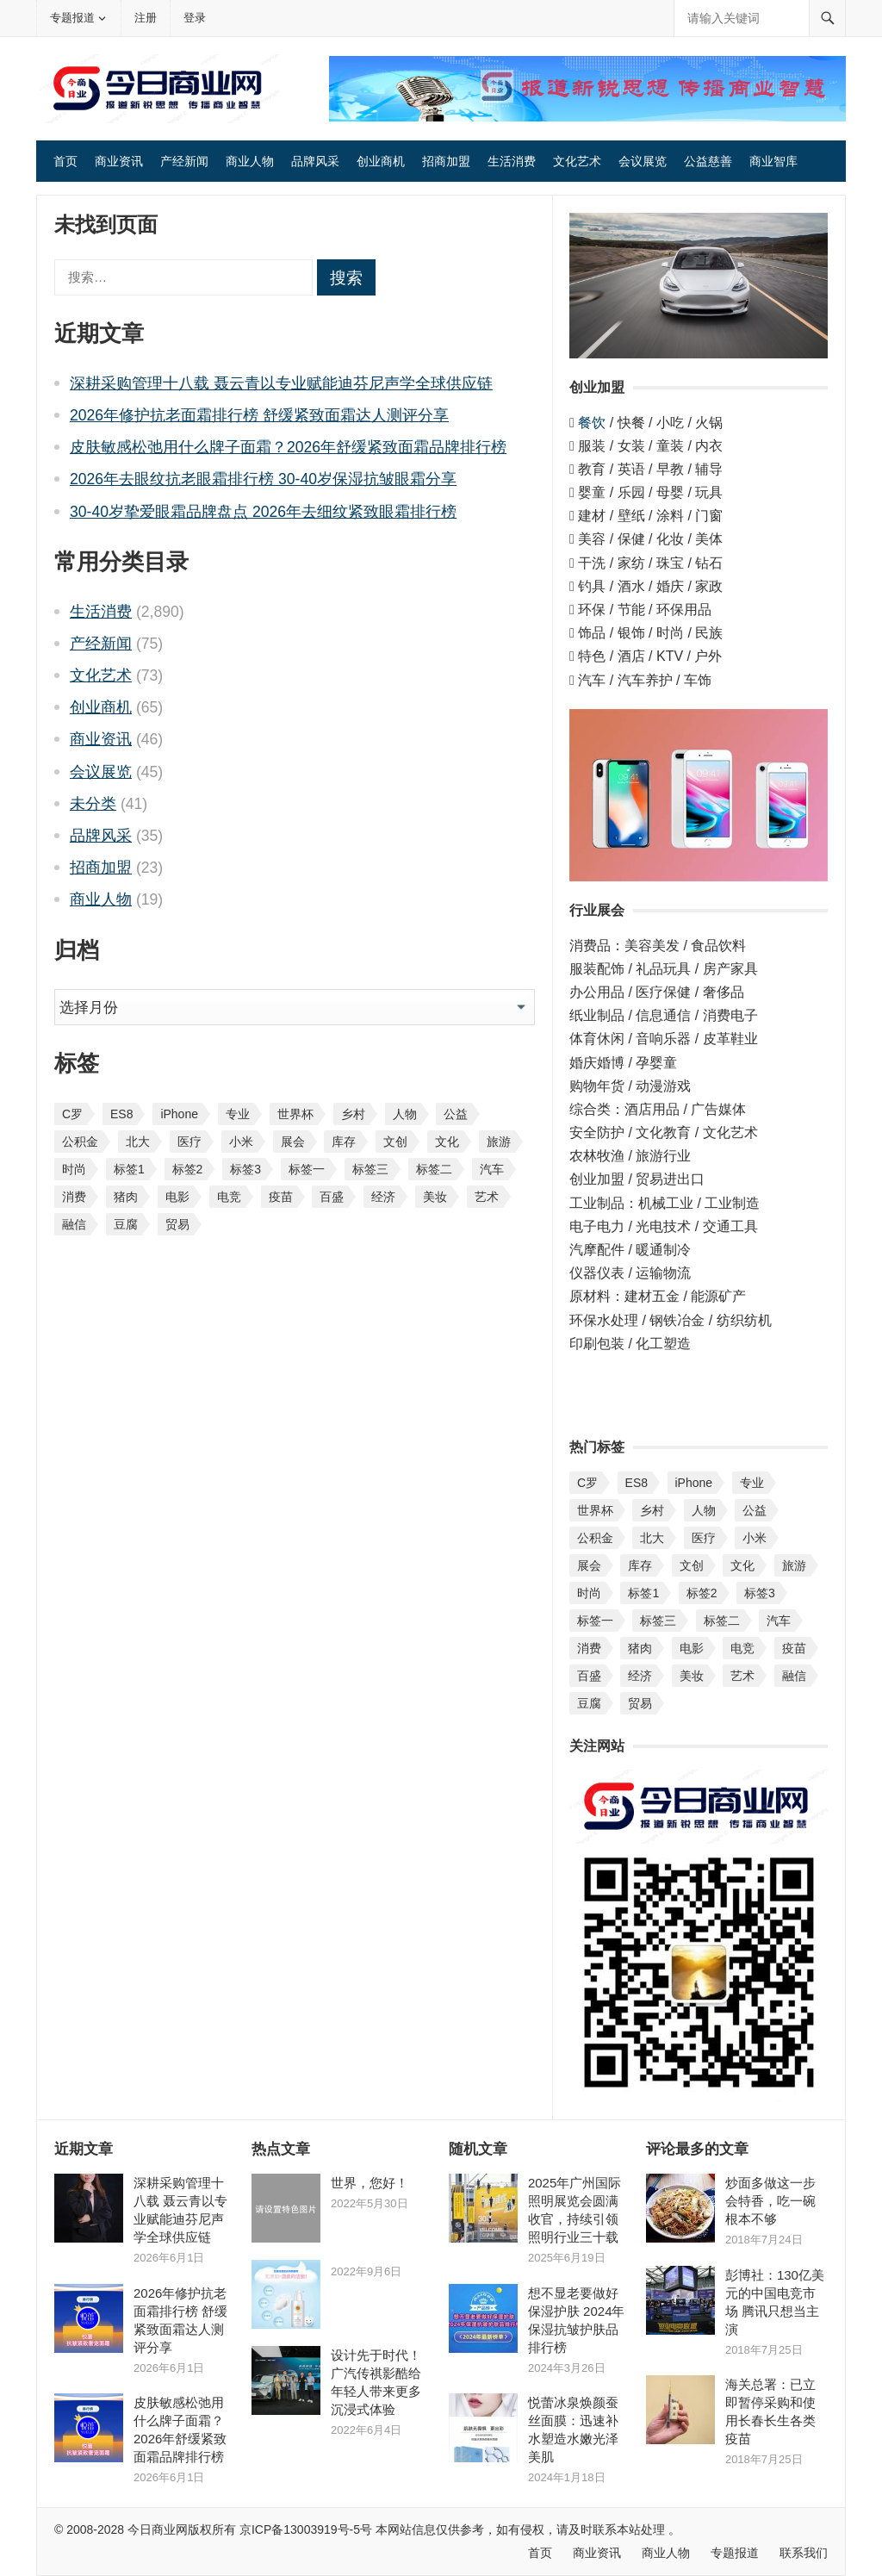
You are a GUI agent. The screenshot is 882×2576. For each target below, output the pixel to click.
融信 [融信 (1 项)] (74, 1224)
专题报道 (72, 17)
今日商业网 (156, 2529)
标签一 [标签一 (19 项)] (307, 1169)
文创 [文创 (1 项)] (395, 1141)
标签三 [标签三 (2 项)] (370, 1169)
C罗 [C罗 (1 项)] (72, 1114)
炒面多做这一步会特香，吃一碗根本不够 (770, 2200)
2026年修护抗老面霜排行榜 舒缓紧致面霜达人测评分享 (259, 415)
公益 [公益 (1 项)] (456, 1114)
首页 (65, 161)
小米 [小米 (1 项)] (241, 1141)
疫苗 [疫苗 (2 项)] (281, 1197)
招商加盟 (446, 161)
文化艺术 (577, 161)
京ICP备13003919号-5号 (305, 2529)
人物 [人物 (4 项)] (405, 1114)
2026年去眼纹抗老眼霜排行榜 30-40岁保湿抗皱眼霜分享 (263, 479)
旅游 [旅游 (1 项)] (499, 1141)
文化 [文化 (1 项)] (447, 1141)
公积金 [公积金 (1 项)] (80, 1141)
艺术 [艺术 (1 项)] (487, 1197)
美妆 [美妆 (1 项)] (435, 1197)
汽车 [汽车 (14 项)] (492, 1169)
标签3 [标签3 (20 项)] (245, 1169)
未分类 (93, 803)
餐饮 (592, 422)
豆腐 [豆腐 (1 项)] (126, 1224)
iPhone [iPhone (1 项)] (179, 1114)
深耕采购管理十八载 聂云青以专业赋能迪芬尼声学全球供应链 (281, 383)
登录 (194, 17)
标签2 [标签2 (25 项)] (187, 1169)
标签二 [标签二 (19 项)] (434, 1169)
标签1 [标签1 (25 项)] (129, 1169)
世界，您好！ (369, 2182)
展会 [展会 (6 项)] (293, 1141)
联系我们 (804, 2553)
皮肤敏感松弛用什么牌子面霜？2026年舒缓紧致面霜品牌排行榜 (288, 447)
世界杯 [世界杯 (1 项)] (295, 1114)
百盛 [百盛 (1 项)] (332, 1197)
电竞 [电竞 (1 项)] (229, 1197)
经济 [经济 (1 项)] (383, 1197)
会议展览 (642, 161)
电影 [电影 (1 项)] (177, 1197)
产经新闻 (184, 161)
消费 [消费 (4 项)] (74, 1197)
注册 (145, 17)
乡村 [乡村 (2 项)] (353, 1114)
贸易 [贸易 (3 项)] (177, 1224)
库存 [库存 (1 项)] (344, 1141)
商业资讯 (119, 161)
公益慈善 (708, 161)
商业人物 (250, 161)
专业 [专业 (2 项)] (238, 1114)
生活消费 (512, 161)
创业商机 (381, 161)
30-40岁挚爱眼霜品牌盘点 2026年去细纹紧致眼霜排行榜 (263, 511)
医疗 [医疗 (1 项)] (189, 1141)
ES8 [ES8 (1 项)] (121, 1114)
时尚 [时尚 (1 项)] (74, 1169)
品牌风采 (315, 161)
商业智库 (773, 161)
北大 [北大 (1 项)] (138, 1141)
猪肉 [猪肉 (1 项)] (126, 1197)
